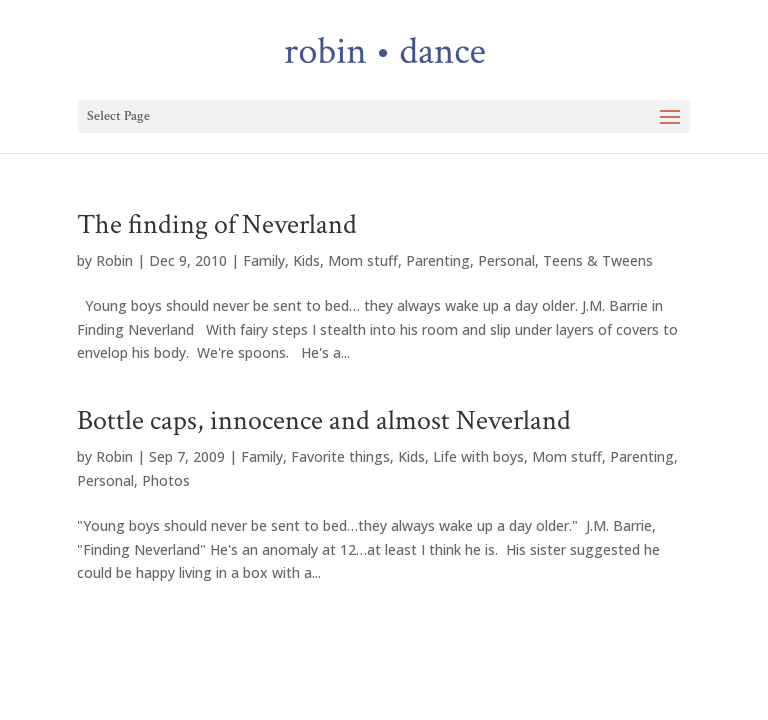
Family (264, 260)
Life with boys (478, 456)
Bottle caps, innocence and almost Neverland (324, 420)
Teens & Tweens (598, 260)
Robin (114, 260)
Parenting (438, 260)
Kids (306, 260)
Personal (506, 260)
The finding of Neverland (217, 224)
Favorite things (340, 456)
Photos (166, 480)
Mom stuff (363, 260)
